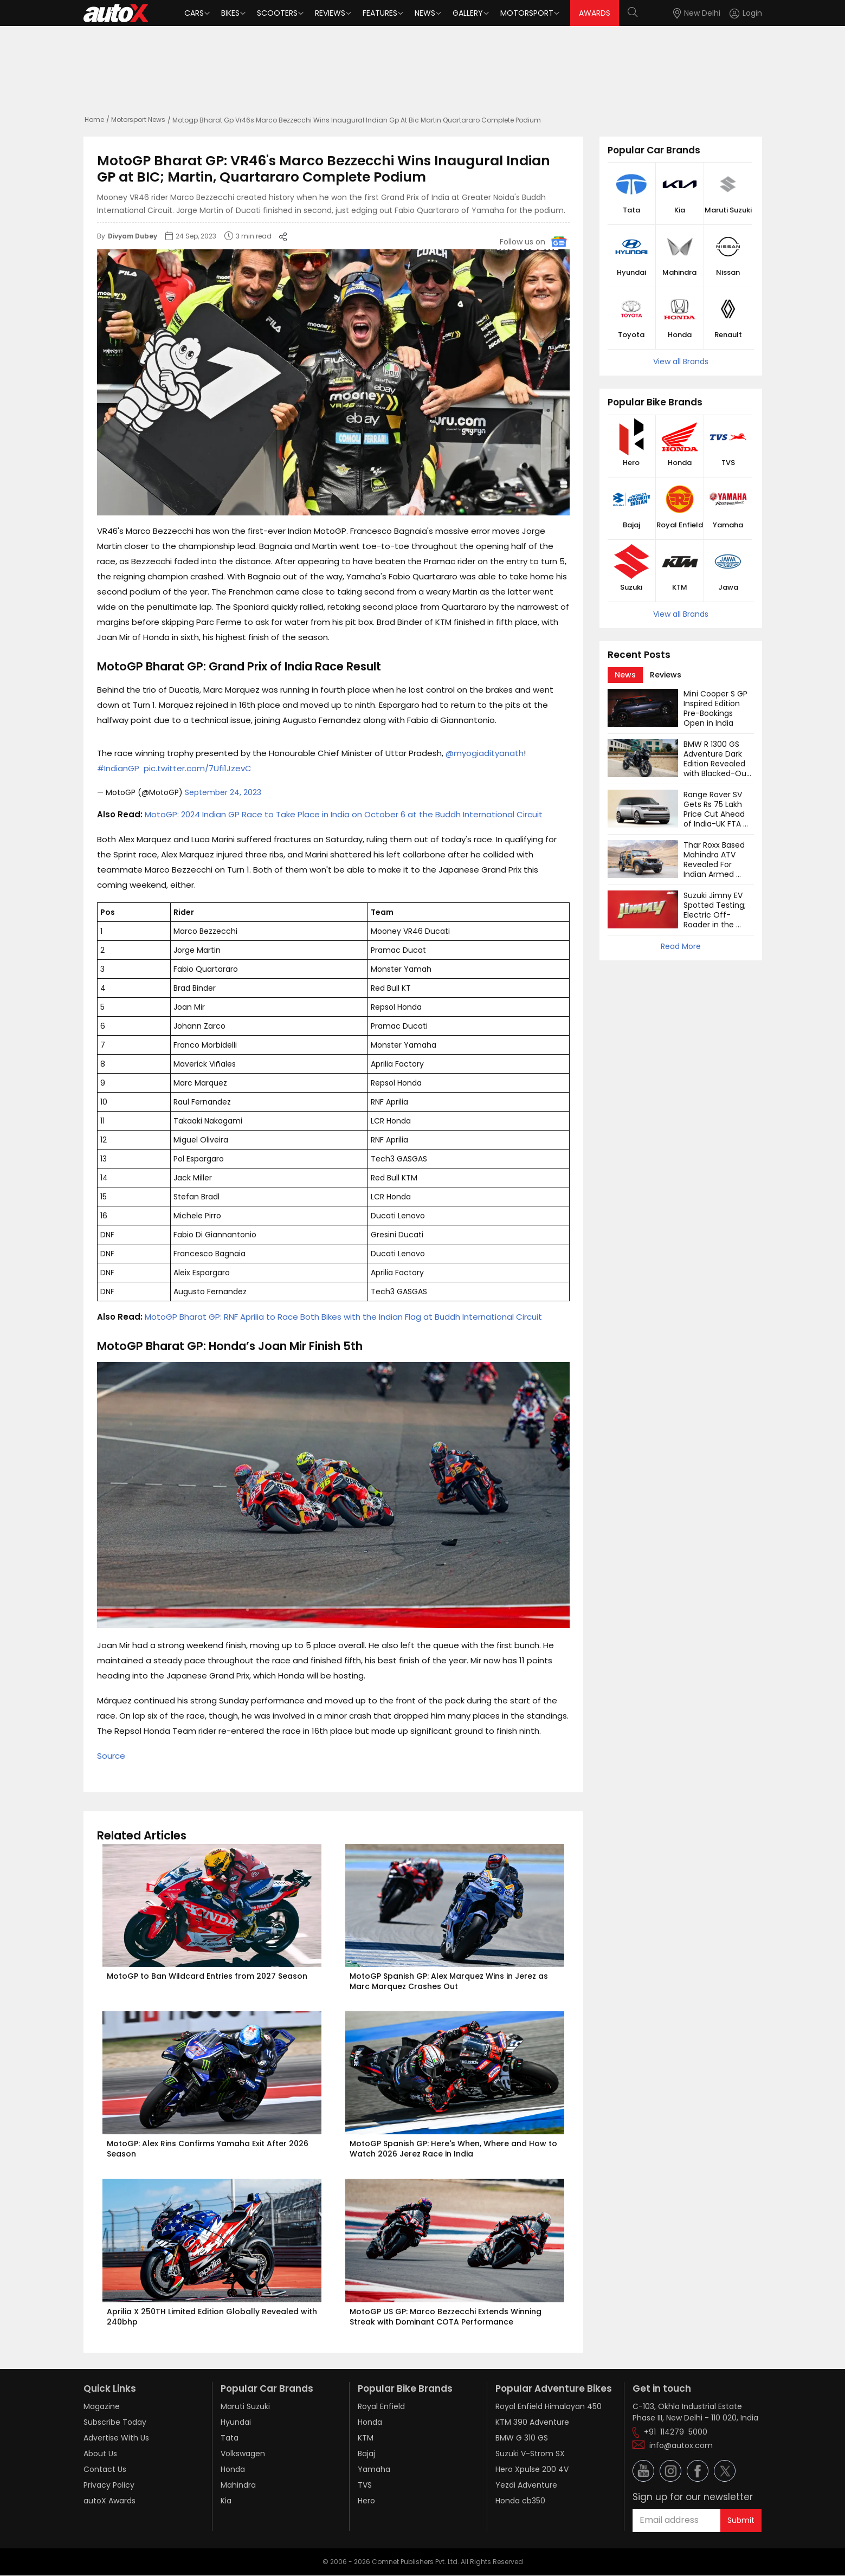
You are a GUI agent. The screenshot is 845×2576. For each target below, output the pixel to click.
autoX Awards (109, 2500)
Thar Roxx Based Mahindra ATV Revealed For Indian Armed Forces (715, 864)
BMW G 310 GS (521, 2437)
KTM (679, 587)
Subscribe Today (114, 2422)
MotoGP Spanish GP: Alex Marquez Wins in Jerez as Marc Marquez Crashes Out (450, 1981)
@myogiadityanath (485, 753)
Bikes (230, 13)
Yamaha (728, 525)
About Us (100, 2453)
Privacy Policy (108, 2485)
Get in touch (662, 2388)
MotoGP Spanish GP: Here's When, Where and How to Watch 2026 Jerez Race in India (454, 2148)
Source (111, 1755)
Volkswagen (243, 2453)
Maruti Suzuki (728, 210)
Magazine (101, 2406)
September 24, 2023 (223, 792)
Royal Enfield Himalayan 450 (548, 2406)
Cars (194, 13)
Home (94, 119)
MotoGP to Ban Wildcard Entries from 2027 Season (207, 1976)
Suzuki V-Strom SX (530, 2453)
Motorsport (526, 13)
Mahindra (679, 272)
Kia (679, 210)
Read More (681, 946)
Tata (631, 210)
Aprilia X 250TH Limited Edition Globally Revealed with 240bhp (213, 2316)
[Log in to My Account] (746, 13)
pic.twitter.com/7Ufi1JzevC (197, 768)
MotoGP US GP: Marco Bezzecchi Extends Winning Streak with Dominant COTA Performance (447, 2316)
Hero (631, 463)
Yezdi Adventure (526, 2485)
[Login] (746, 13)
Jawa (728, 587)
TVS (728, 463)
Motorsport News (138, 119)
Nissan (728, 272)
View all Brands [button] (680, 361)
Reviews (330, 13)
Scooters (277, 13)
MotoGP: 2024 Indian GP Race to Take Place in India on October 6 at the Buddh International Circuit (344, 814)
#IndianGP (118, 768)
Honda (680, 335)
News (425, 13)
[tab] (625, 675)
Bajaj (631, 525)
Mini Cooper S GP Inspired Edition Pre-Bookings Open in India (716, 708)
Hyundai (631, 272)
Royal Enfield (679, 525)
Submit (740, 2520)
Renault (728, 335)
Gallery (468, 13)
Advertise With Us (116, 2437)
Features (380, 13)
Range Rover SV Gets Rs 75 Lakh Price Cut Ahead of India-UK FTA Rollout (715, 814)
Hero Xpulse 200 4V (532, 2469)
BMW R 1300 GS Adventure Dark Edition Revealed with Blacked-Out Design (717, 764)
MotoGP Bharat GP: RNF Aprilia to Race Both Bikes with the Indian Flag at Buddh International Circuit (343, 1316)
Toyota (631, 335)
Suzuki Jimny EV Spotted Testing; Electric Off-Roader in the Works (715, 915)
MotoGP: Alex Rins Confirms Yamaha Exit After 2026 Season (209, 2148)
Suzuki (631, 587)
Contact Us (104, 2469)
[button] (736, 13)
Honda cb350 (520, 2500)
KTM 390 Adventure (532, 2422)
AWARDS (594, 13)
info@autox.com (681, 2445)
